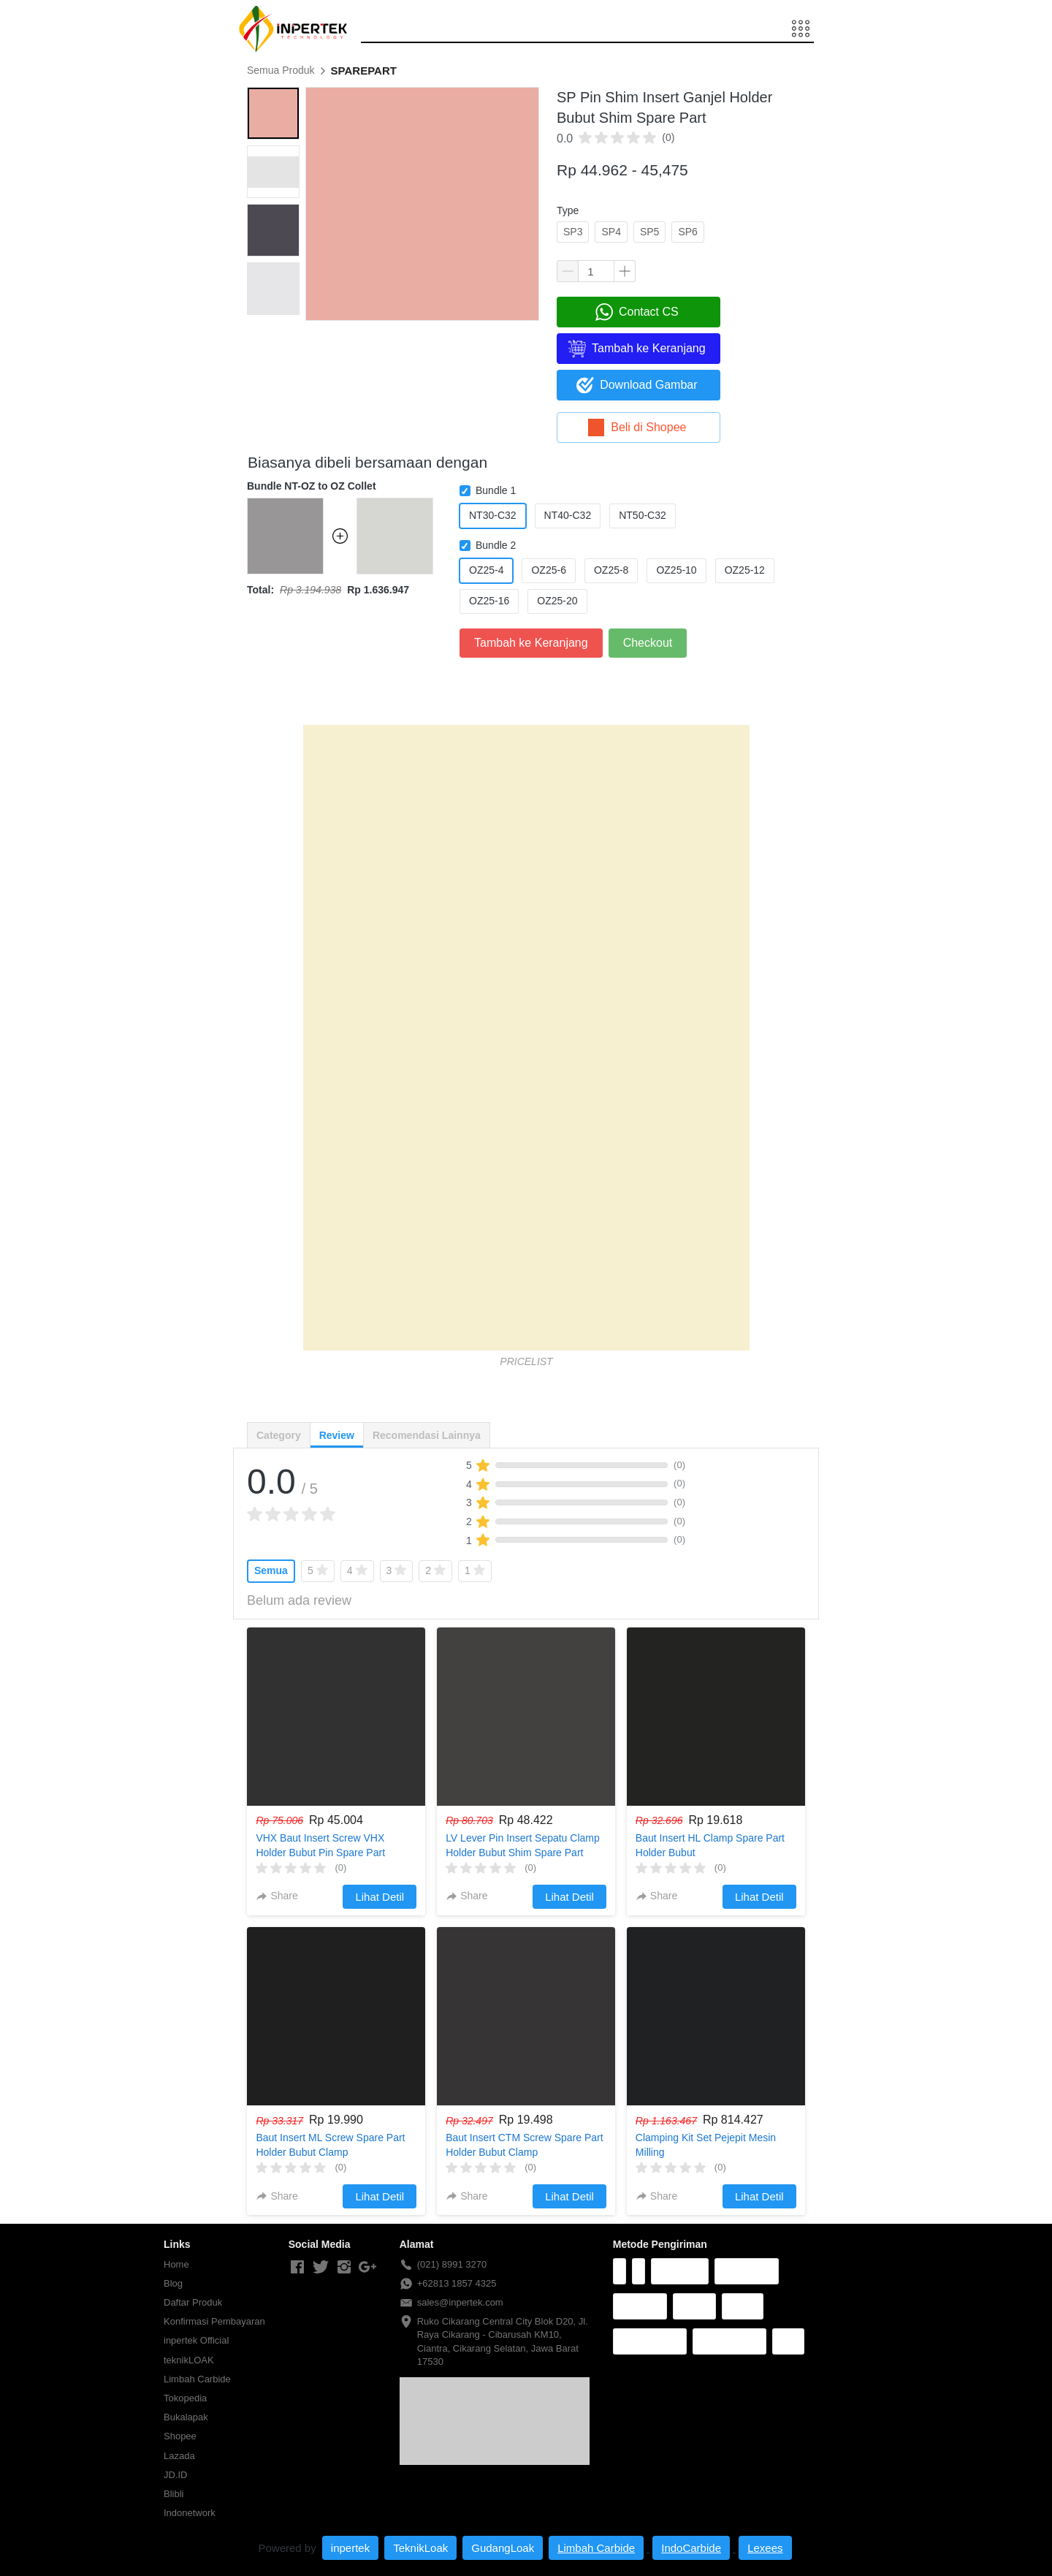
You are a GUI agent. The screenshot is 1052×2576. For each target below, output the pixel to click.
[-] (297, 2267)
